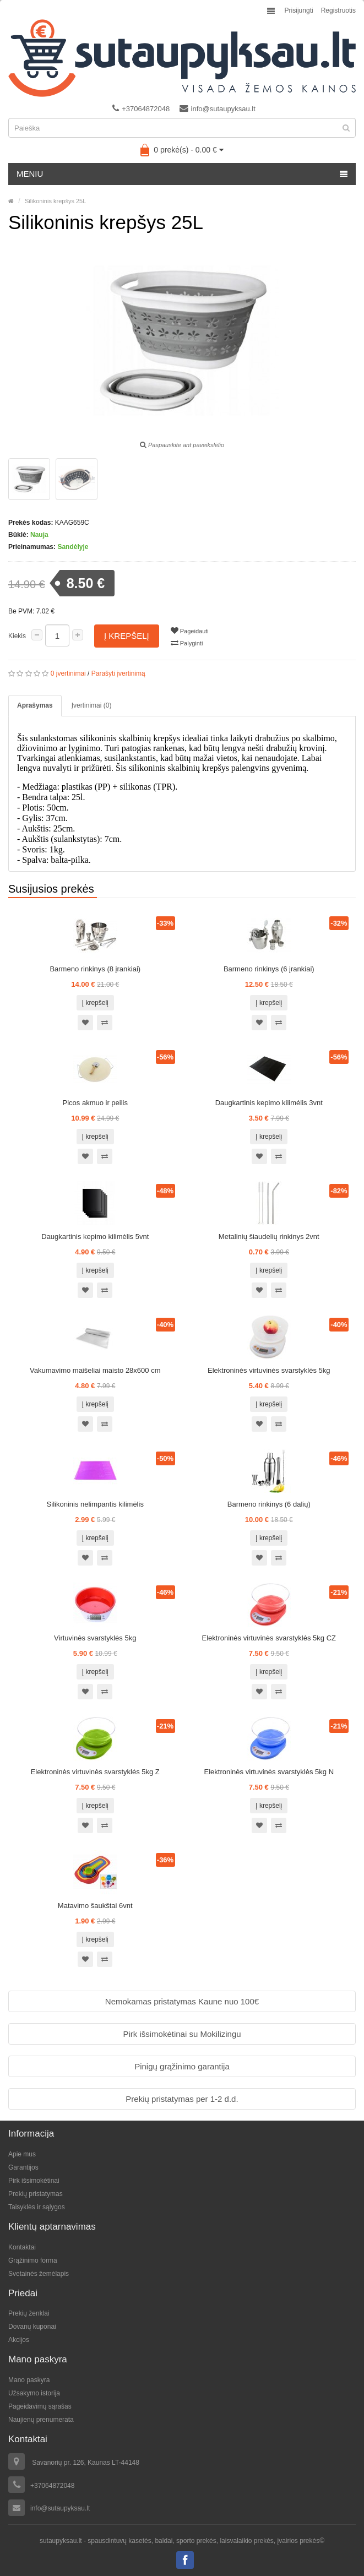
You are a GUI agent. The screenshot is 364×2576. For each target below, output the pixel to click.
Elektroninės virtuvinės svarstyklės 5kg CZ (269, 1638)
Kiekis (17, 636)
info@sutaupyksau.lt (218, 108)
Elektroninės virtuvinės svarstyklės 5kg (269, 1370)
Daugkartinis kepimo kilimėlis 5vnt (95, 1236)
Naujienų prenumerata (41, 2419)
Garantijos (23, 2167)
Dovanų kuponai (32, 2326)
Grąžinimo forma (32, 2260)
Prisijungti (299, 10)
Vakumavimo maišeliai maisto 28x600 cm (95, 1370)
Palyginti (187, 642)
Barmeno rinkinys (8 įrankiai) (95, 969)
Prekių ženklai (29, 2313)
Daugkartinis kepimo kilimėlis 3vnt (269, 1103)
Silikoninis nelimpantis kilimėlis (95, 1504)
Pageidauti (190, 630)
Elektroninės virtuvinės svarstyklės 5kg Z (95, 1772)
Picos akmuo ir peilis (95, 1103)
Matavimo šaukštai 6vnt (95, 1905)
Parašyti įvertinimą (118, 673)
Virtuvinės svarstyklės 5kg (95, 1638)
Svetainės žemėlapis (38, 2274)
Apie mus (22, 2154)
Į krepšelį (126, 635)
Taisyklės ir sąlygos (36, 2207)
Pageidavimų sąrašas (40, 2406)
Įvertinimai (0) (92, 705)
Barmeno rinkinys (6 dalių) (269, 1504)
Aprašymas (35, 705)
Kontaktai (22, 2247)
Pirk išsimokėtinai (33, 2180)
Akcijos (18, 2340)
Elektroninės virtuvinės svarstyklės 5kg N (269, 1772)
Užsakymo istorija (34, 2393)
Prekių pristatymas (35, 2194)
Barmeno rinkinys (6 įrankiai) (269, 969)
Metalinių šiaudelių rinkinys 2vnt (269, 1236)
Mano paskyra (29, 2380)
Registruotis (338, 10)
